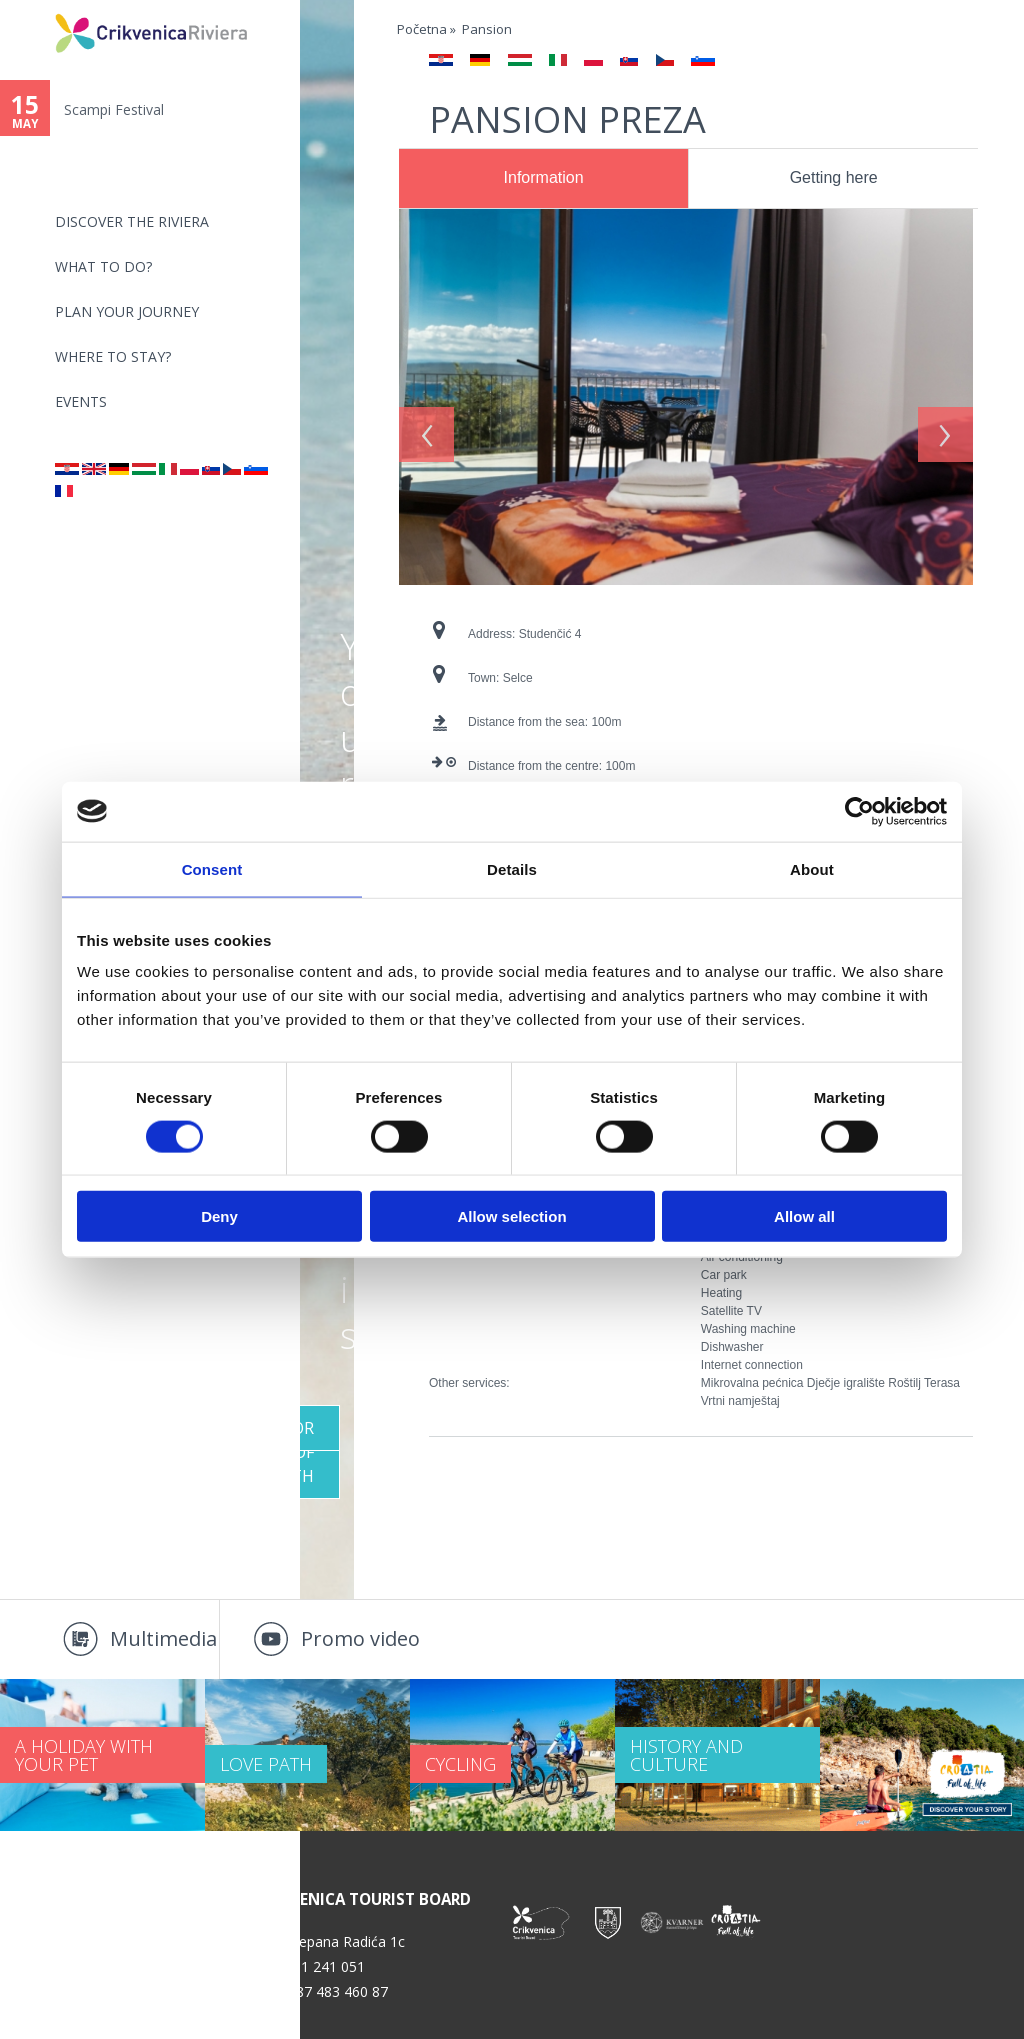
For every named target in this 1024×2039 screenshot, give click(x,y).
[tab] (543, 179)
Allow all (804, 1216)
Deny (219, 1216)
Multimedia (163, 1638)
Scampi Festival (114, 109)
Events (81, 401)
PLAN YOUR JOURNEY (127, 311)
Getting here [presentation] (834, 177)
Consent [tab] (212, 868)
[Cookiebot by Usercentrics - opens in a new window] (859, 811)
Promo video (360, 1638)
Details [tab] (512, 868)
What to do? (103, 266)
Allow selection (511, 1216)
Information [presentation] (544, 177)
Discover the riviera (132, 221)
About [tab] (812, 868)
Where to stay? (113, 356)
